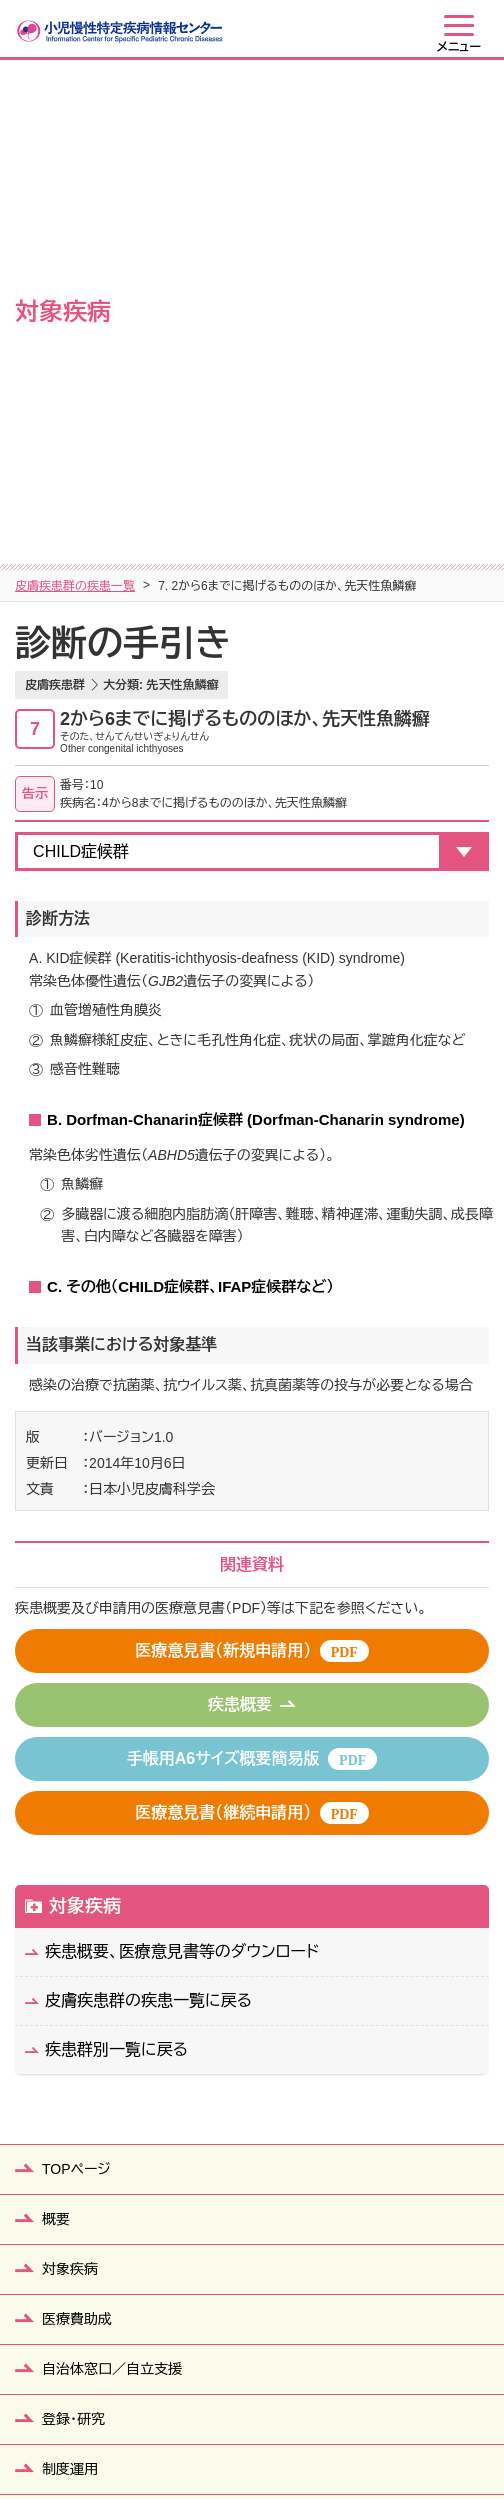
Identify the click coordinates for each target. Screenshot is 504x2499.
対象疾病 (85, 1423)
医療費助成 (77, 1836)
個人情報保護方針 (197, 2435)
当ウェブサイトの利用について (368, 2435)
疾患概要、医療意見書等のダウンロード (182, 1468)
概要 (56, 1736)
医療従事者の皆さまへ (111, 2186)
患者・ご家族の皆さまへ (114, 2036)
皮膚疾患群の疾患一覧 (75, 103)
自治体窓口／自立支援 (112, 1886)
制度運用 (70, 1986)
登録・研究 (73, 1936)
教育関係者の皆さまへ (111, 2086)
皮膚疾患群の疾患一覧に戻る (148, 1517)
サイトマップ (80, 2435)
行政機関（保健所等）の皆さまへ (139, 2136)
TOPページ (76, 1686)
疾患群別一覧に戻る (116, 1566)
